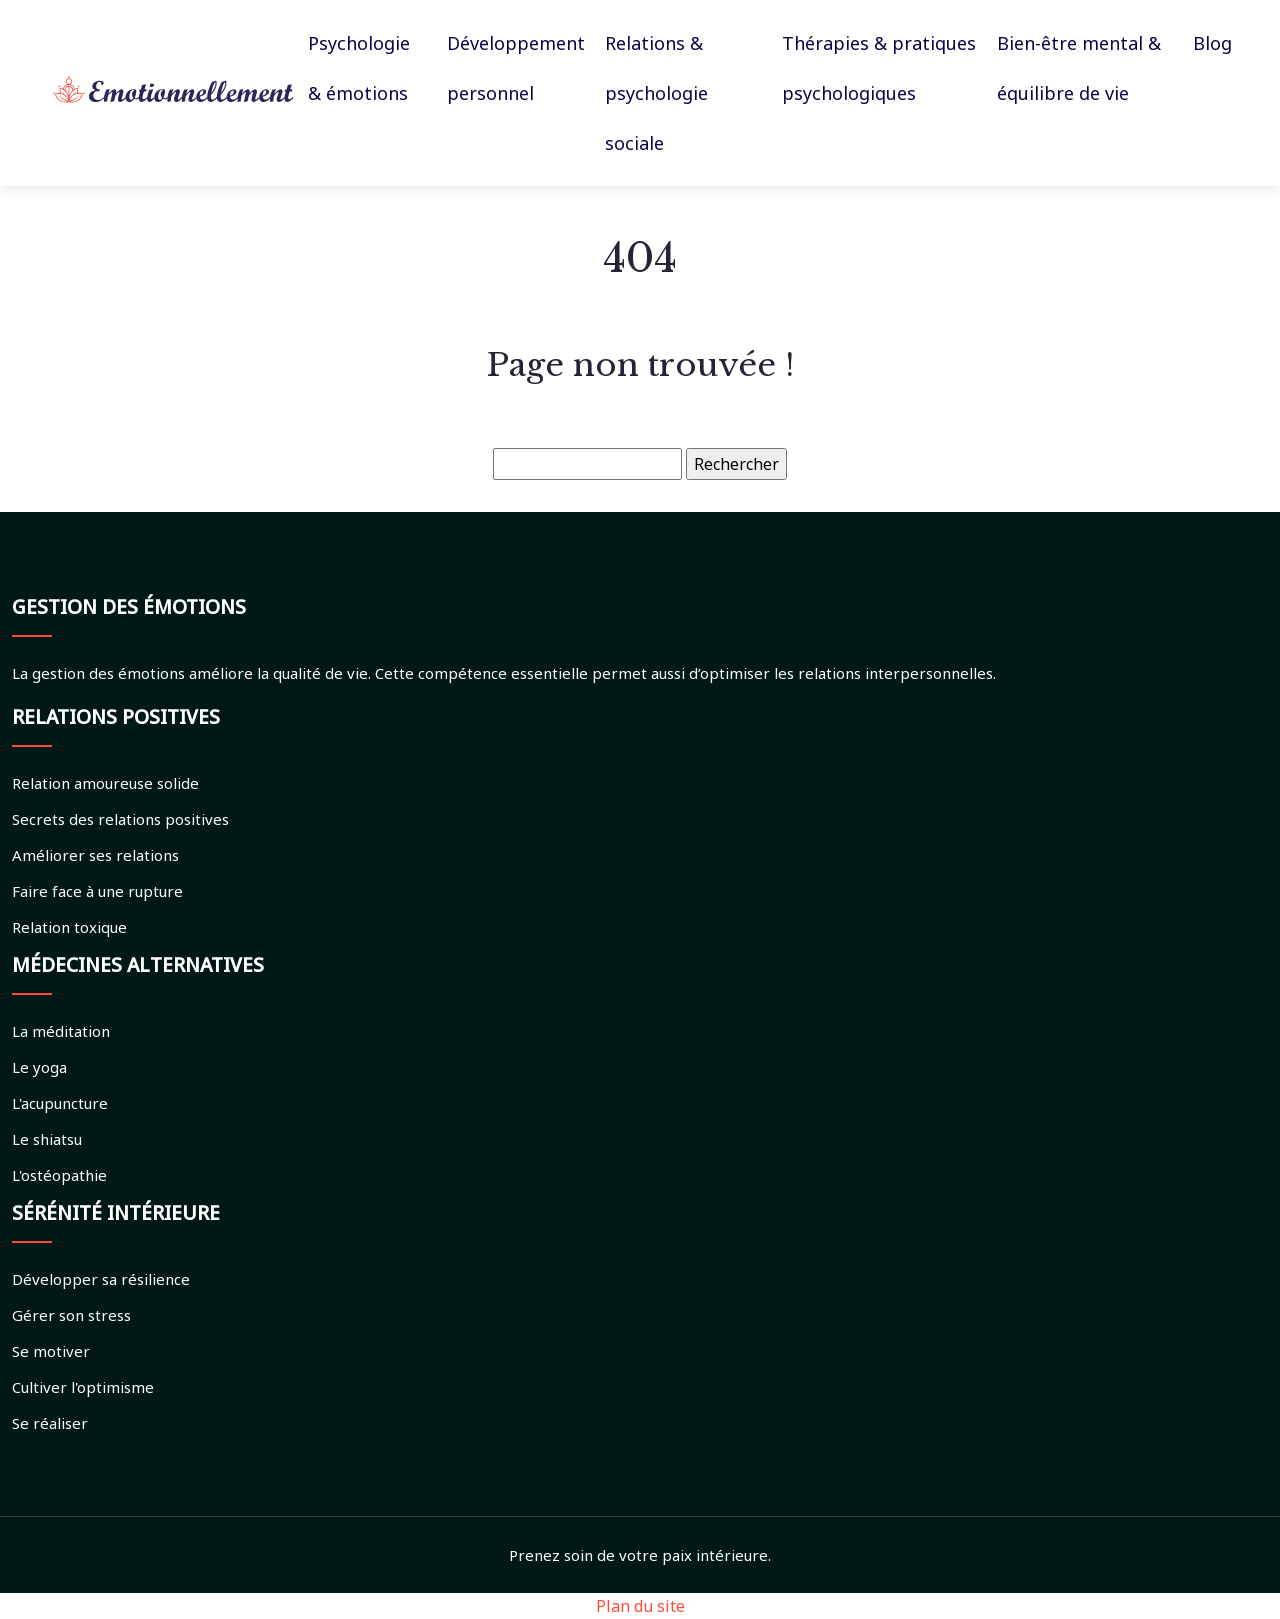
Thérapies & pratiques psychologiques (879, 68)
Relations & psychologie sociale (656, 93)
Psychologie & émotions (359, 68)
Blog (1212, 43)
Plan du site (640, 1606)
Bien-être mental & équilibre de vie (1079, 68)
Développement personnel (516, 68)
